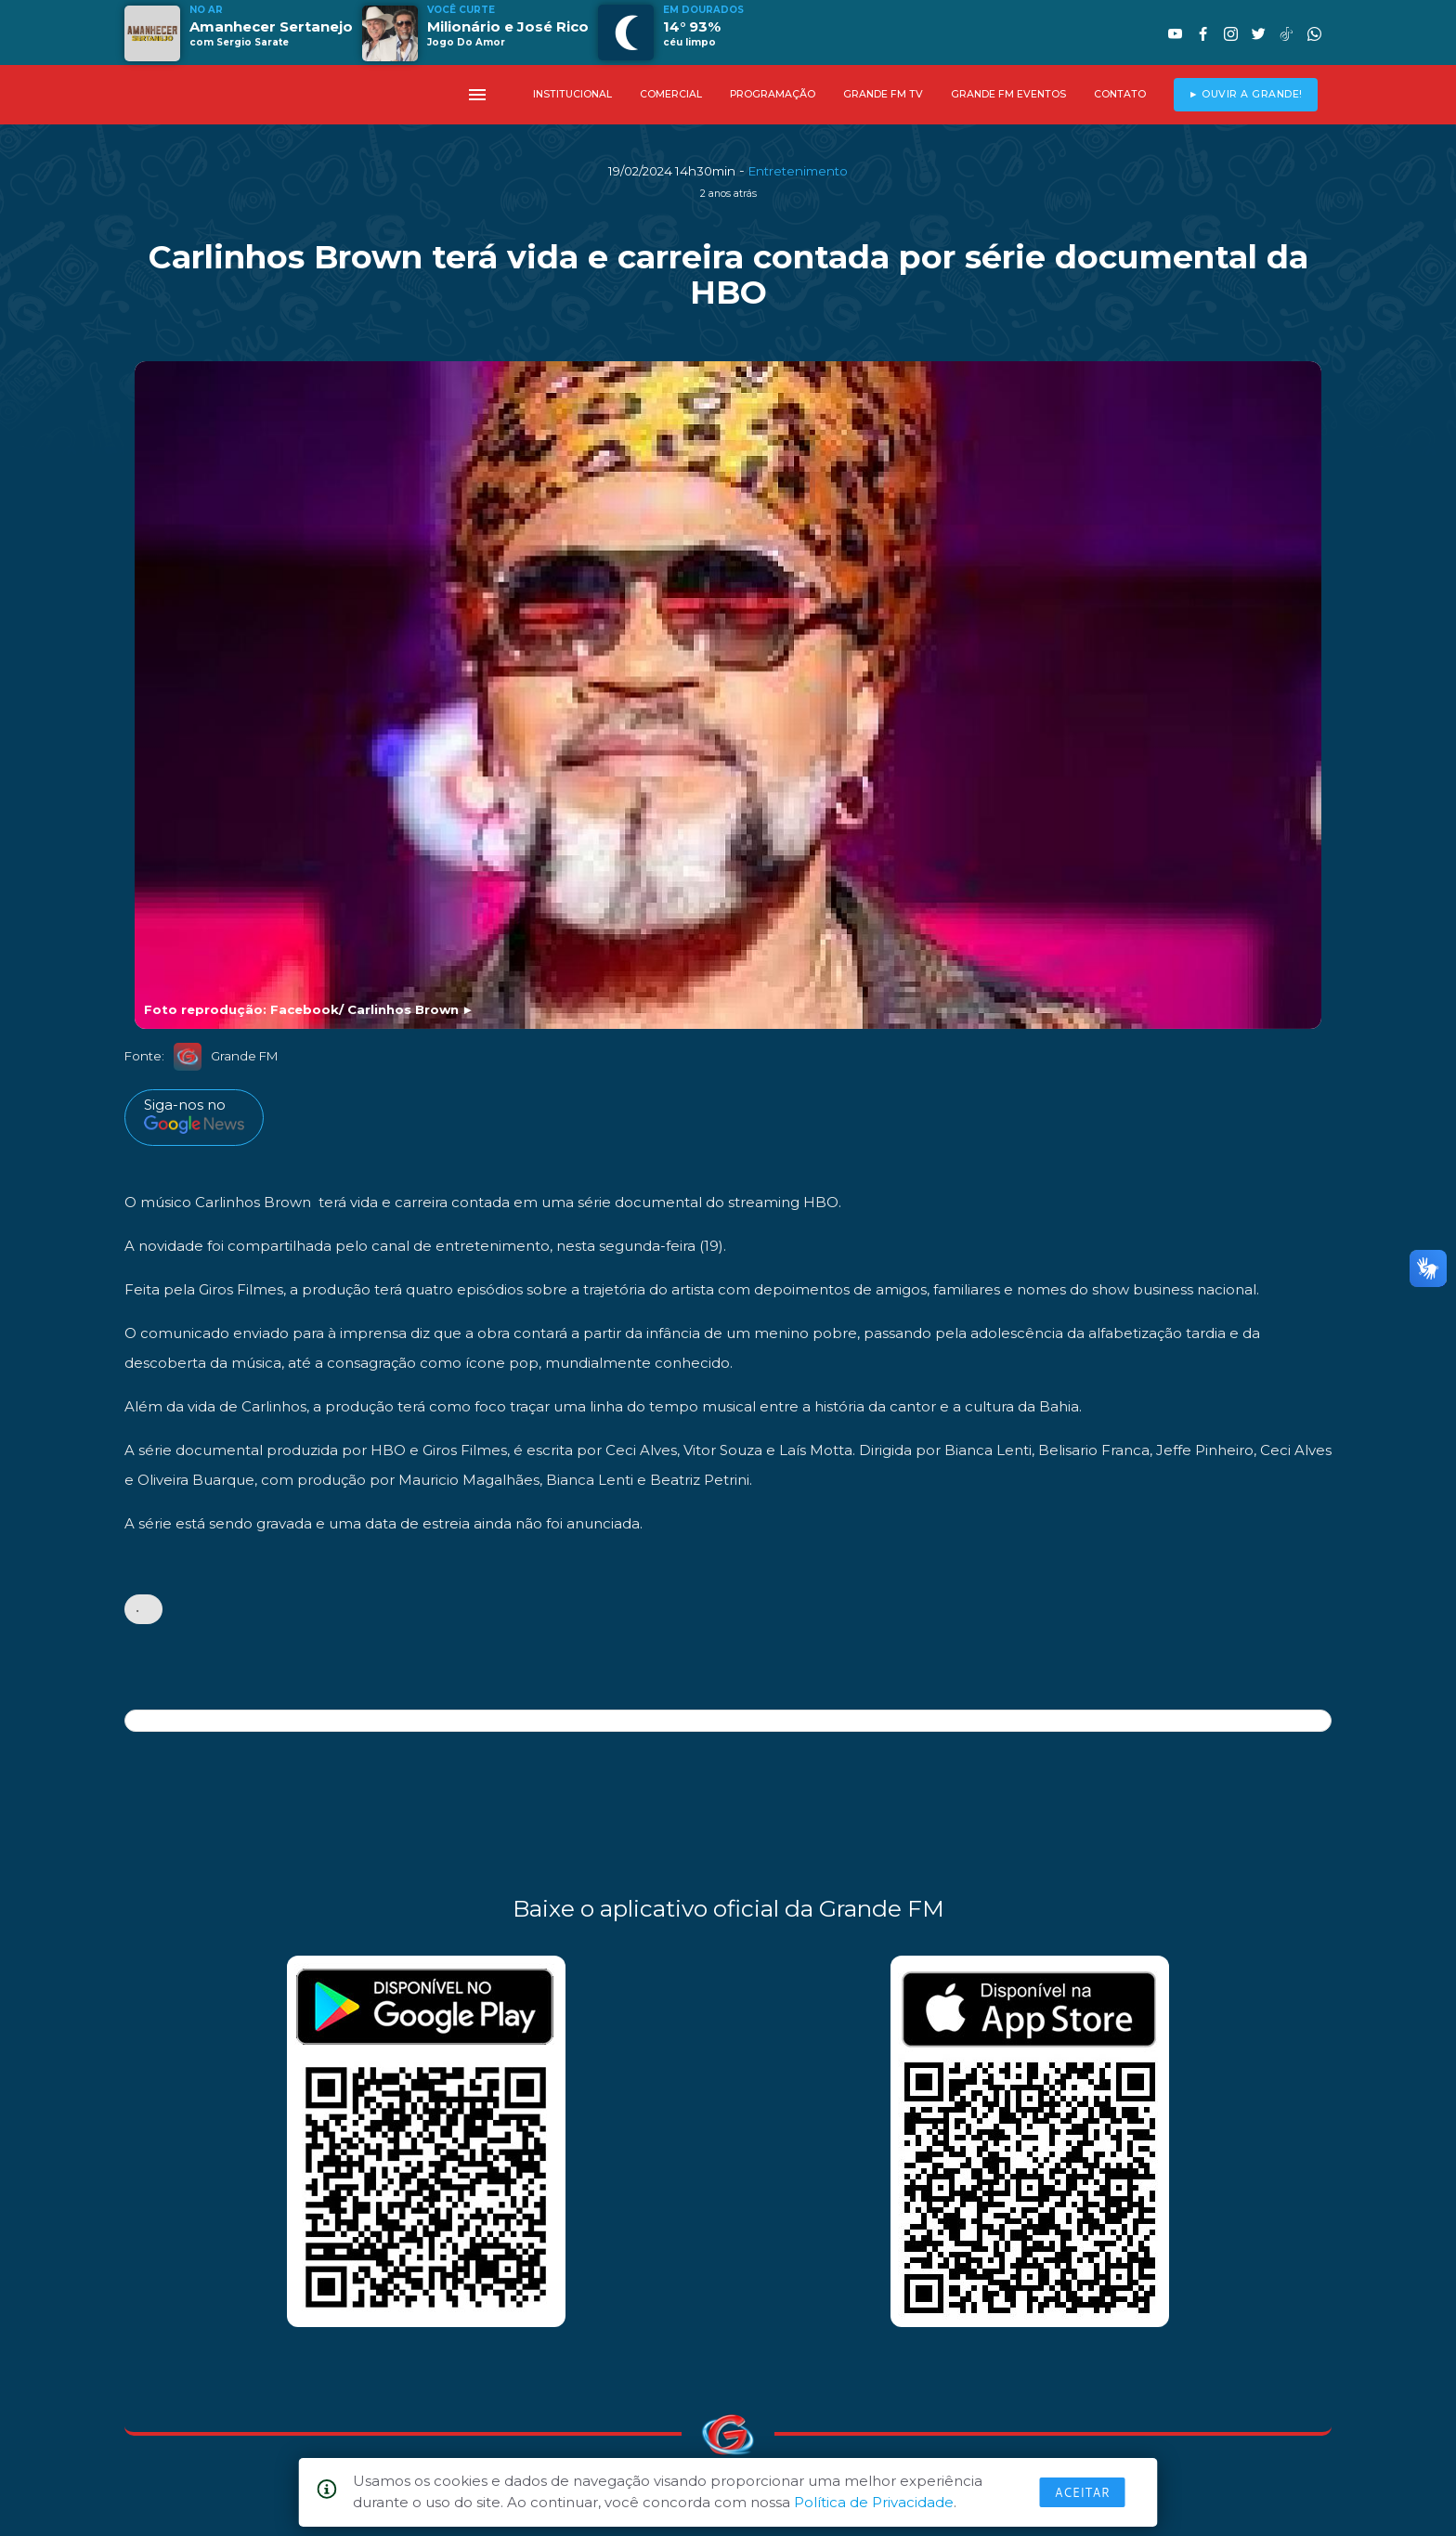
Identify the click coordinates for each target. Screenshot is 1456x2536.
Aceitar (1083, 2492)
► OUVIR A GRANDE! (1246, 94)
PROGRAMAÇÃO (772, 94)
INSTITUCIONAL (572, 94)
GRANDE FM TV (883, 94)
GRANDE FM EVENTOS (1008, 94)
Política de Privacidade (874, 2502)
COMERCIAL (671, 94)
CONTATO (1120, 94)
